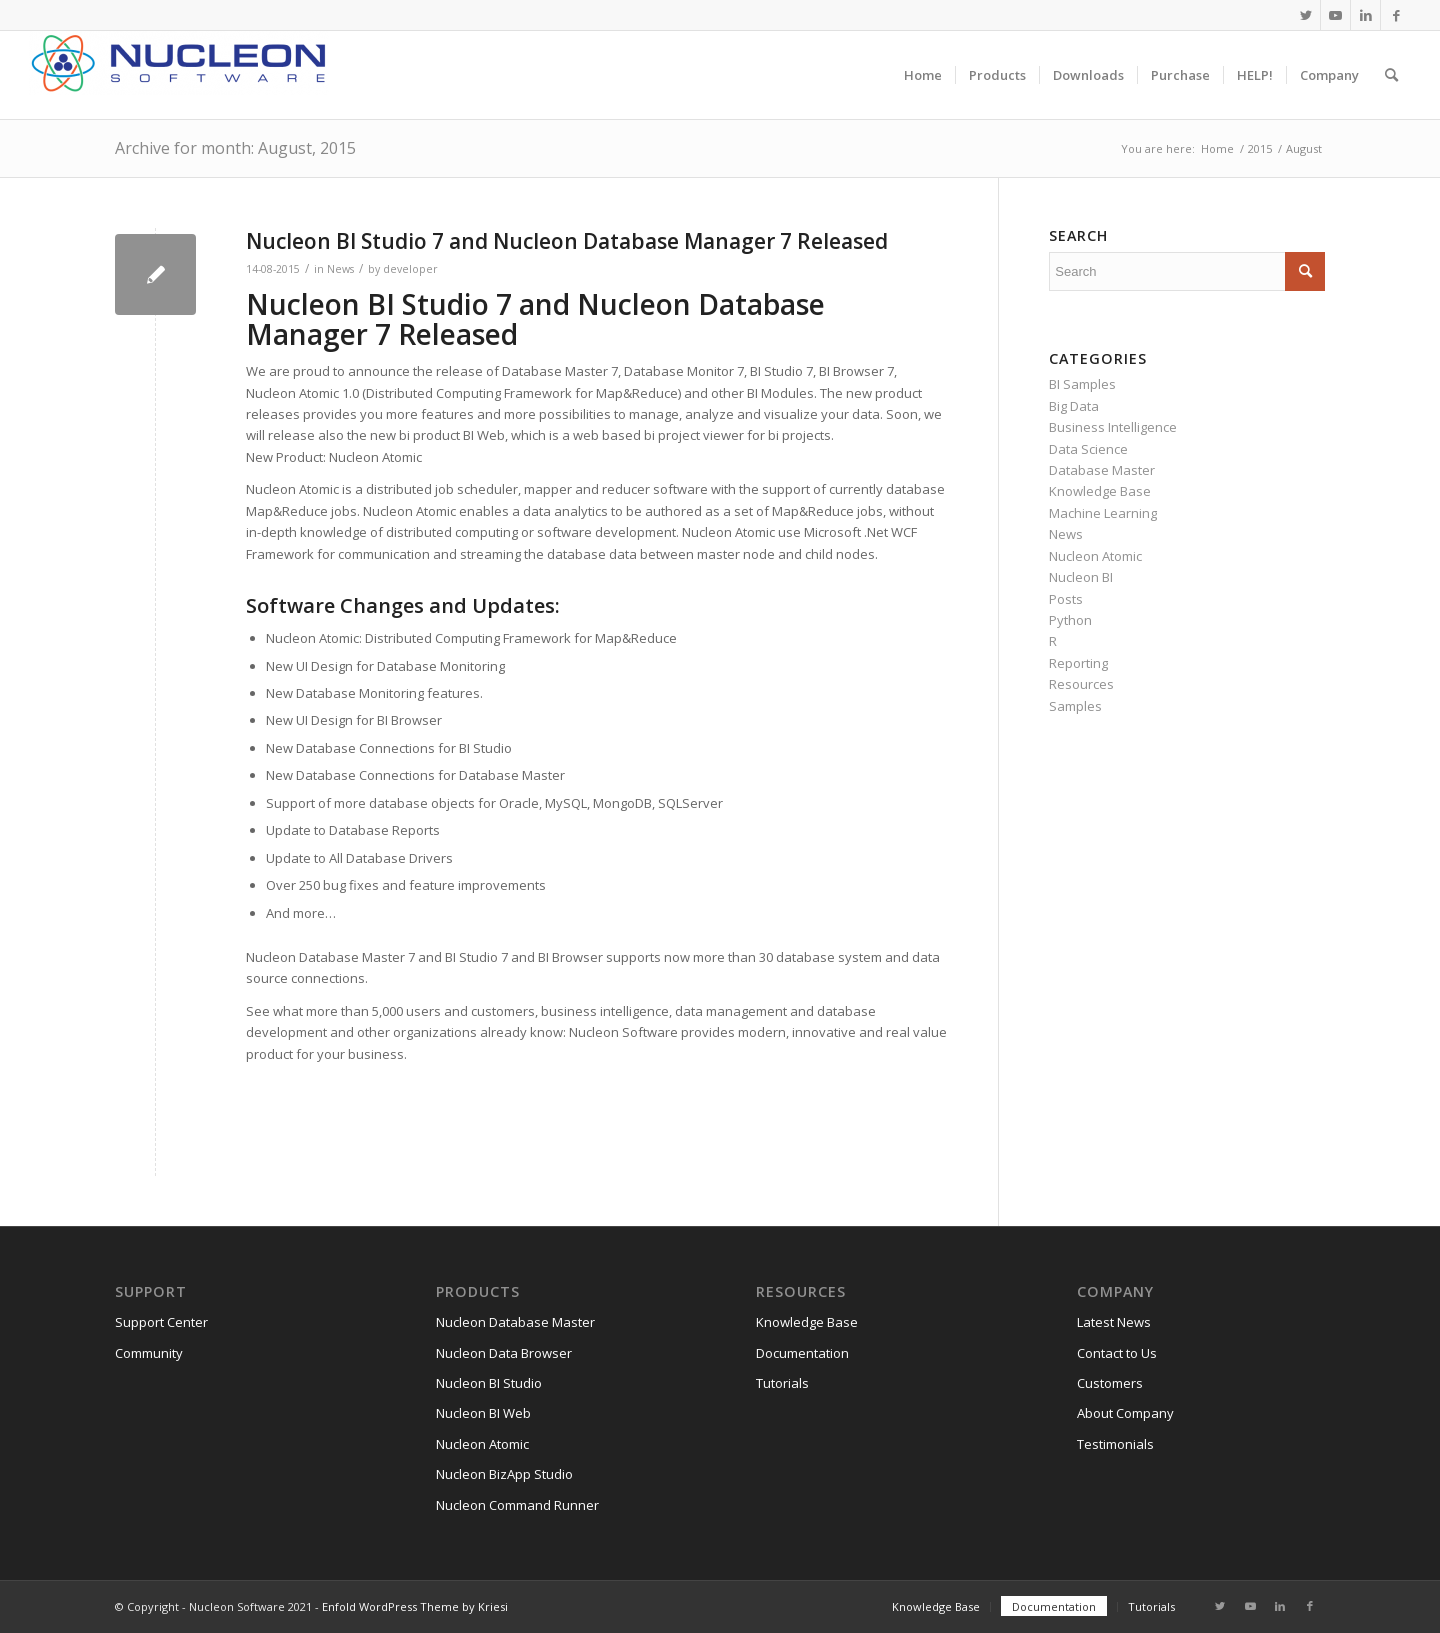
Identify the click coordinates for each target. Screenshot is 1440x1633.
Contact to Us (1117, 1353)
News (340, 269)
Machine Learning (1103, 513)
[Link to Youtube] (1335, 15)
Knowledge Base (1100, 491)
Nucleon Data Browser (504, 1353)
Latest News (1114, 1322)
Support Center (161, 1322)
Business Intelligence (1113, 427)
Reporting (1078, 663)
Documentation (802, 1353)
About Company (1125, 1413)
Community (149, 1353)
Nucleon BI (1081, 577)
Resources (1081, 684)
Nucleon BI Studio (489, 1383)
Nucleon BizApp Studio (504, 1474)
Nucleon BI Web (483, 1413)
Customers (1110, 1383)
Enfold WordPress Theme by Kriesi (415, 1606)
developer (410, 269)
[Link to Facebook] (1396, 15)
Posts (1066, 599)
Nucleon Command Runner (517, 1505)
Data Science (1088, 449)
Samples (1075, 706)
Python (1070, 620)
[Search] (1391, 75)
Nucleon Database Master (515, 1322)
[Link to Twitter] (1305, 15)
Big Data (1074, 406)
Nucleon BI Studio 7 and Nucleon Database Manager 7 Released (567, 241)
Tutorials (782, 1383)
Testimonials (1115, 1444)
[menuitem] (923, 75)
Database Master (1102, 470)
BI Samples (1082, 384)
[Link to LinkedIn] (1365, 15)
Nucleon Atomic (1095, 556)
